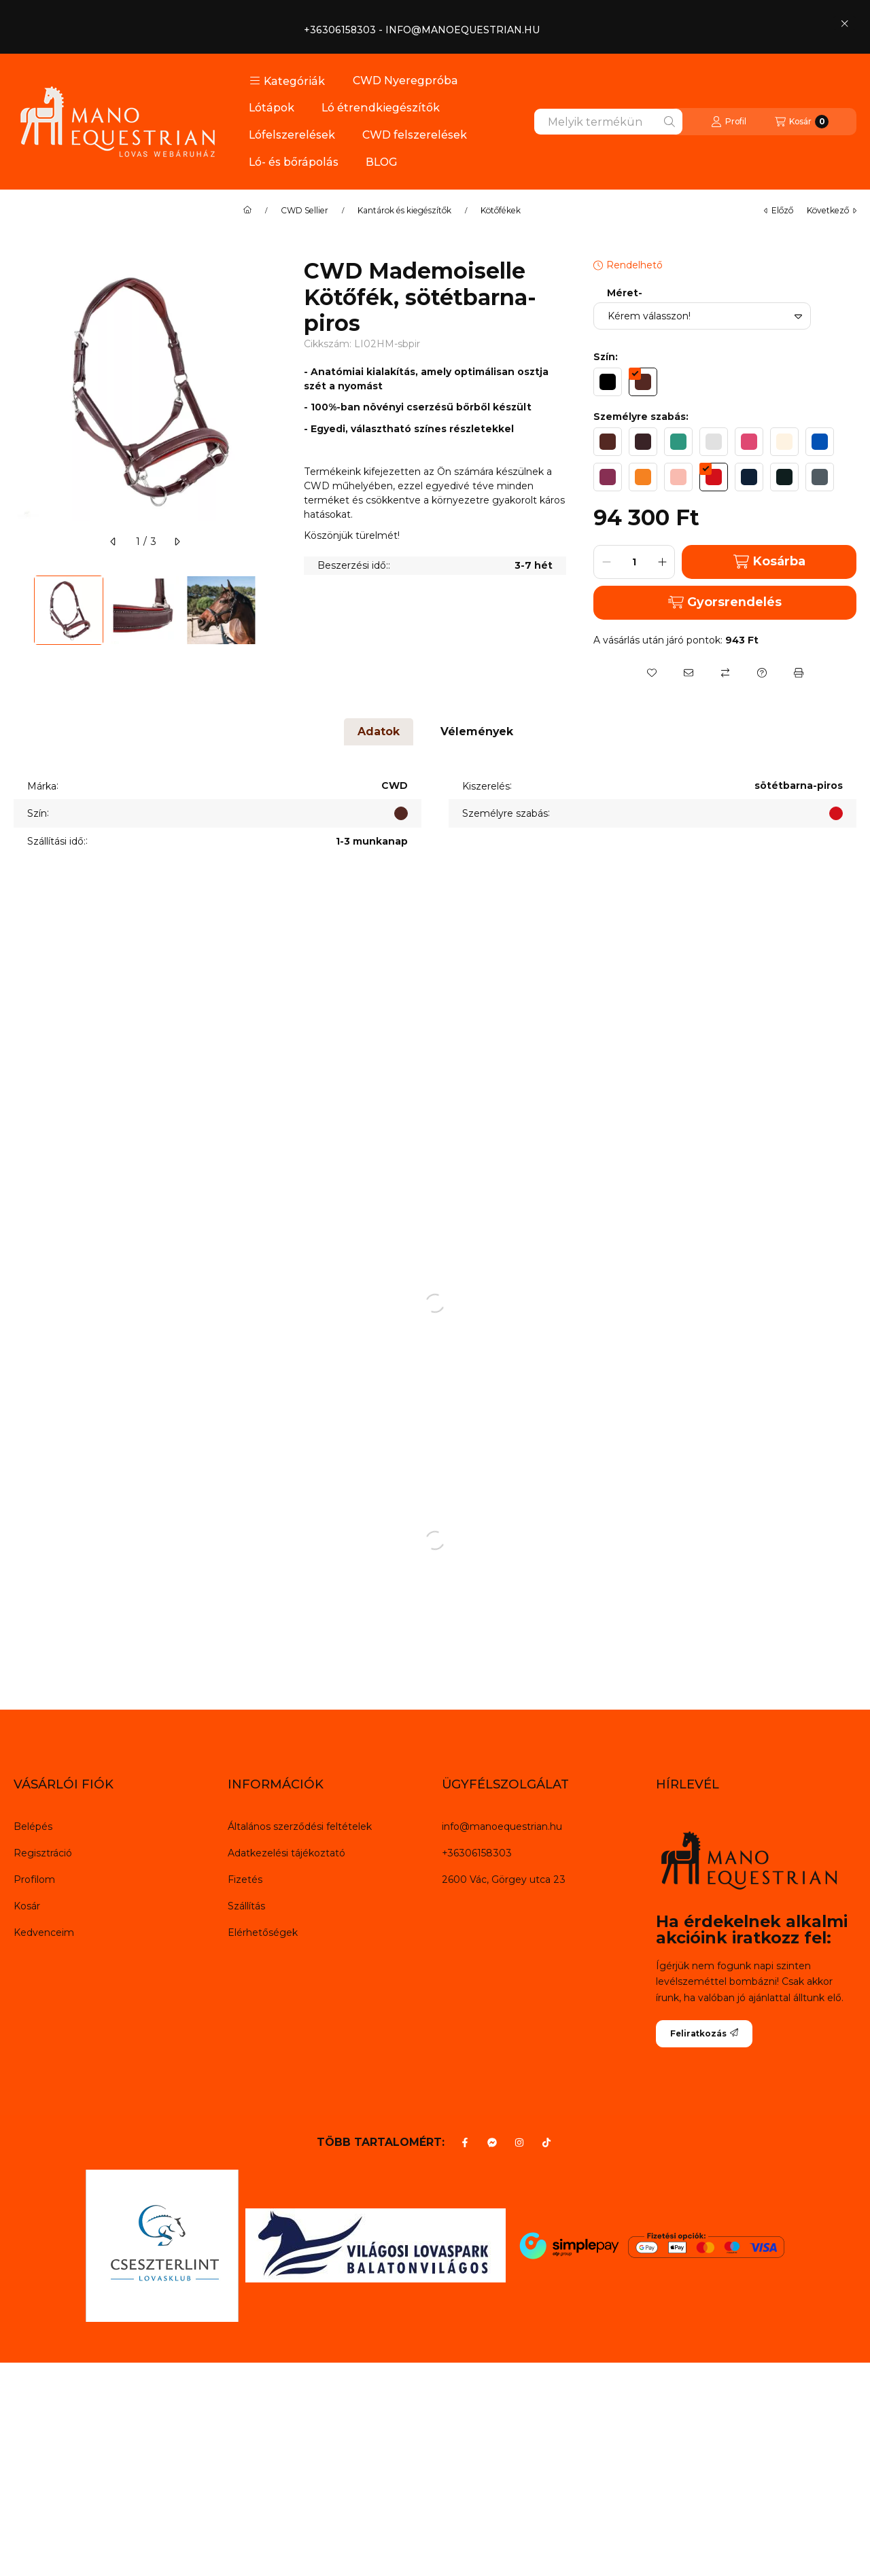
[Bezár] (844, 23)
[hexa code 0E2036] (749, 477)
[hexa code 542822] (643, 382)
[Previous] (20, 610)
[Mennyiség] (634, 562)
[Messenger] (492, 2142)
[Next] (270, 610)
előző (778, 210)
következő (831, 210)
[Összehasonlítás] (725, 672)
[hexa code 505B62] (819, 477)
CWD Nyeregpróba (405, 80)
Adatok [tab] (379, 731)
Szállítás (246, 1906)
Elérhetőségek (263, 1932)
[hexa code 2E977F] (678, 441)
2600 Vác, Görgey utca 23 (504, 1879)
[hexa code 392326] (643, 441)
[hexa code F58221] (643, 477)
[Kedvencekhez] (651, 672)
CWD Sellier (304, 210)
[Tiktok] (546, 2142)
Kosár (27, 1906)
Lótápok (271, 107)
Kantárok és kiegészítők (404, 210)
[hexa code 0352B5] (819, 441)
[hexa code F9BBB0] (678, 477)
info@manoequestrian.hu (502, 1826)
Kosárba (769, 561)
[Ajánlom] (688, 672)
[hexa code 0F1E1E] (784, 477)
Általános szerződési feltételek (300, 1826)
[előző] (113, 541)
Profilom (34, 1879)
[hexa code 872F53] (607, 477)
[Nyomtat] (798, 672)
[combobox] (608, 121)
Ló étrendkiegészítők (380, 107)
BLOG (382, 162)
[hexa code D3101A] (713, 477)
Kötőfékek (501, 210)
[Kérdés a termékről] (761, 672)
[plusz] (662, 562)
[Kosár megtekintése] (801, 121)
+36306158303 (477, 1853)
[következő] (176, 541)
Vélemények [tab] (476, 731)
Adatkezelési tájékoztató (286, 1853)
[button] (287, 80)
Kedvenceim (44, 1932)
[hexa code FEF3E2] (784, 441)
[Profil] (728, 121)
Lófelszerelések (292, 134)
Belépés (33, 1826)
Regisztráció (43, 1853)
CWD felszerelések (414, 134)
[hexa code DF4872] (749, 441)
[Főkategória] (247, 210)
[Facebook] (464, 2142)
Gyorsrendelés (725, 602)
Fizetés (245, 1879)
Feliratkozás (704, 2033)
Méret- (624, 293)
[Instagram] (519, 2142)
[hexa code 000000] (607, 382)
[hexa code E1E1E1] (713, 441)
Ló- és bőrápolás (293, 162)
